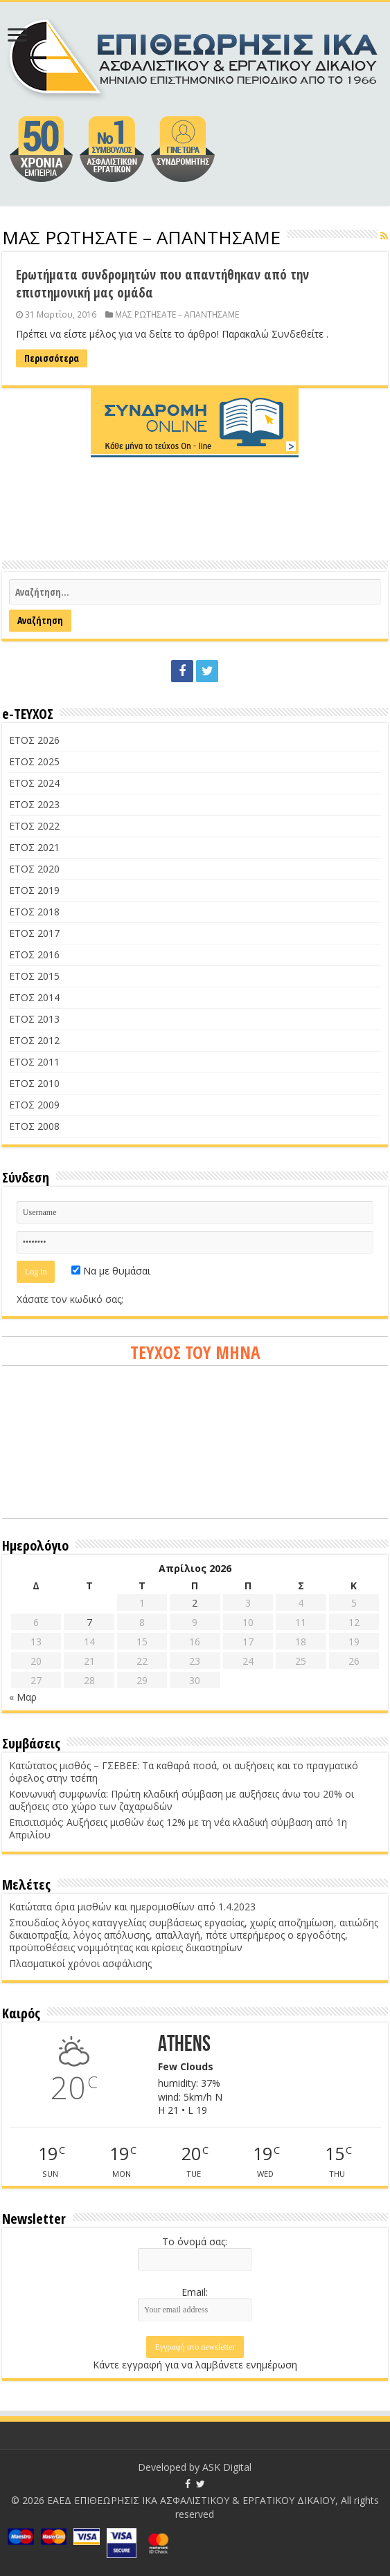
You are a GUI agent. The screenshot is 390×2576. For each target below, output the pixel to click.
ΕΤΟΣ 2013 (34, 1018)
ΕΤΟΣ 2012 (34, 1040)
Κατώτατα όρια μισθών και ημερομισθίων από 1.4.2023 (132, 1906)
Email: (194, 2292)
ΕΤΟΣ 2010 (34, 1083)
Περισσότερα (51, 358)
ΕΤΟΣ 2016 (34, 954)
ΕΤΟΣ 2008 (34, 1126)
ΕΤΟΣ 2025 (34, 761)
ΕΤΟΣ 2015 (34, 976)
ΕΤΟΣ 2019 (34, 890)
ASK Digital (226, 2467)
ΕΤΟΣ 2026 (34, 740)
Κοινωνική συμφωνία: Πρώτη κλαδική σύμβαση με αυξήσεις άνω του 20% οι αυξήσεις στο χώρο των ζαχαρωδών (181, 1800)
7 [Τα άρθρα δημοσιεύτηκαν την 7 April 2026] (89, 1622)
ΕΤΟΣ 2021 (34, 847)
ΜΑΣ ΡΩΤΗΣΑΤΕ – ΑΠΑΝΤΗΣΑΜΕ (177, 314)
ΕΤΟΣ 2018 (34, 911)
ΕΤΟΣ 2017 (34, 933)
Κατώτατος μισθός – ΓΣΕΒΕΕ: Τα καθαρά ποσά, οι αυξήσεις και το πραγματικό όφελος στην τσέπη (183, 1771)
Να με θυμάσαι (110, 1270)
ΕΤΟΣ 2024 (34, 782)
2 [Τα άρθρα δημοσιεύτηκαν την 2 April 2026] (194, 1602)
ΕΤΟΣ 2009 (34, 1104)
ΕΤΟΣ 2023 (34, 804)
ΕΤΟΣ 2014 (34, 997)
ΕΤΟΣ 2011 (34, 1061)
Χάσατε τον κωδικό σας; (70, 1299)
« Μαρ (23, 1696)
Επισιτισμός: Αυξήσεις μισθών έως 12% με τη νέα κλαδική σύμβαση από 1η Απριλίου (178, 1828)
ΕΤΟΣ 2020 (34, 868)
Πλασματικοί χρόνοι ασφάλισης (80, 1963)
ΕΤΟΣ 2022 (34, 825)
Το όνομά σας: (194, 2241)
